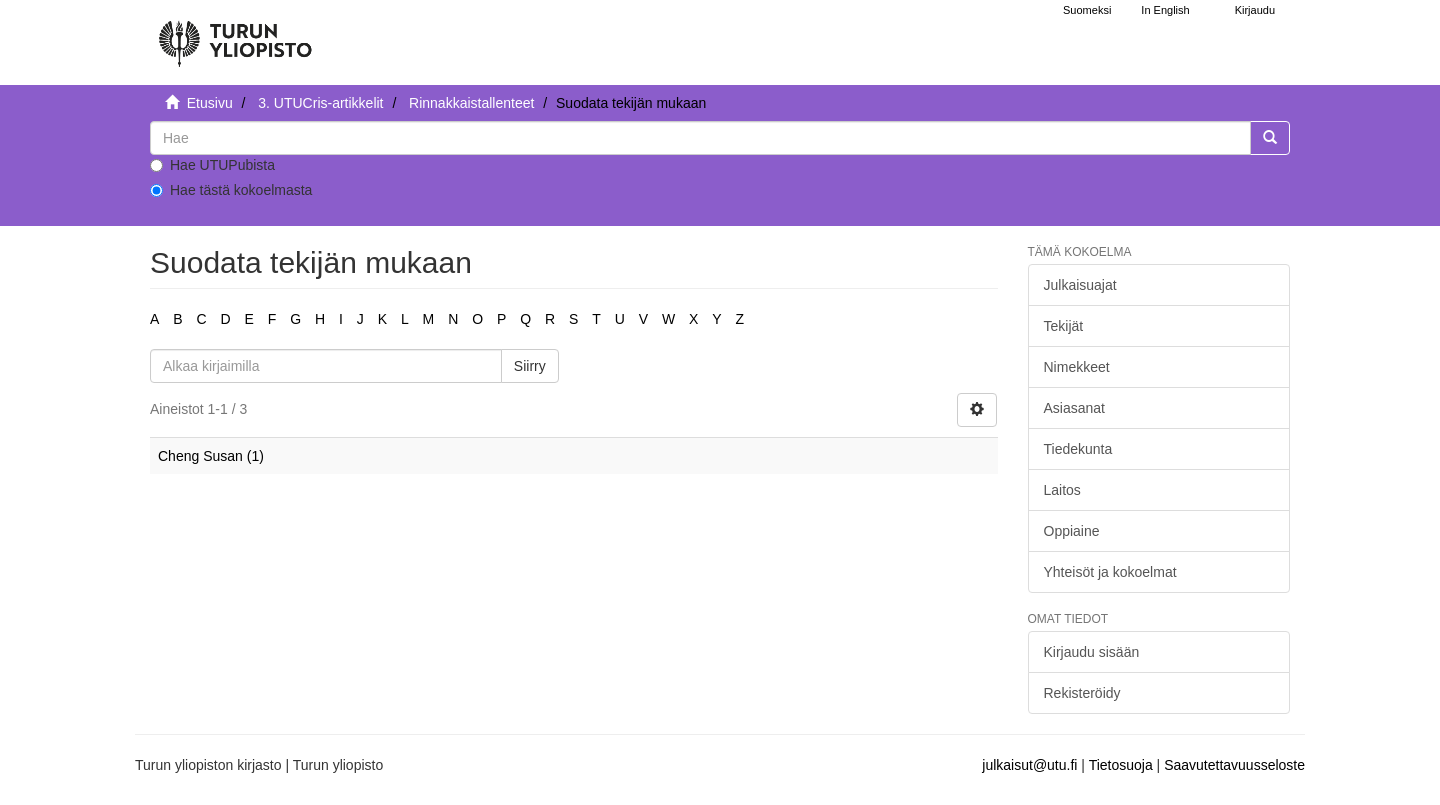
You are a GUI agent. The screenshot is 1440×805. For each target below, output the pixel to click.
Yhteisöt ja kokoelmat (1110, 572)
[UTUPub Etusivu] (235, 35)
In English (1165, 10)
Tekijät (1064, 326)
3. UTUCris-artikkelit (320, 103)
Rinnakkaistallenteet (471, 103)
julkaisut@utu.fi (1029, 765)
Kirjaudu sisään (1092, 652)
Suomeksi (1087, 10)
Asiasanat (1074, 408)
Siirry (530, 366)
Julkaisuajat (1080, 285)
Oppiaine (1072, 531)
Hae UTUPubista (212, 165)
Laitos (1062, 490)
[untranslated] (700, 138)
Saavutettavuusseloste (1234, 765)
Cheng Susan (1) (211, 456)
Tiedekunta (1078, 449)
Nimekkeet (1077, 367)
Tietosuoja (1121, 765)
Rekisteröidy (1082, 693)
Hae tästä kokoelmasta (231, 190)
